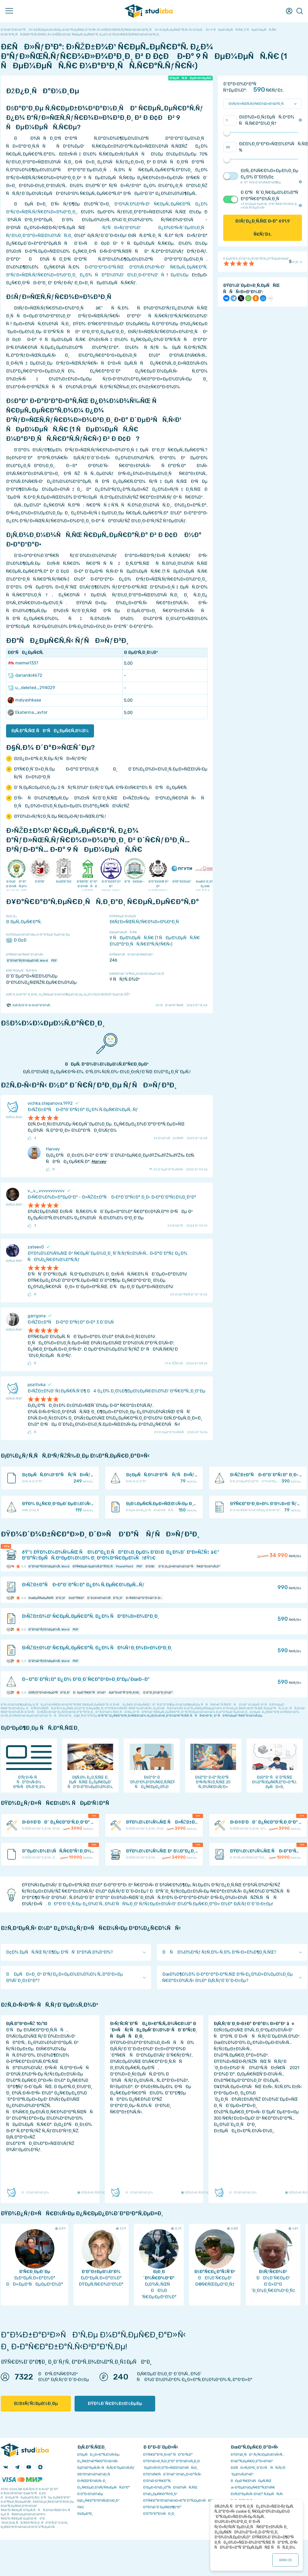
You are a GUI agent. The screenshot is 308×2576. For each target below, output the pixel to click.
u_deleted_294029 (31, 688)
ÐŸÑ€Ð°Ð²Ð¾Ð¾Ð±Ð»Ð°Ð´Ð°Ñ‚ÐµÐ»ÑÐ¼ (178, 2500)
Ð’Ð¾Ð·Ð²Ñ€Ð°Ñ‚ (157, 2481)
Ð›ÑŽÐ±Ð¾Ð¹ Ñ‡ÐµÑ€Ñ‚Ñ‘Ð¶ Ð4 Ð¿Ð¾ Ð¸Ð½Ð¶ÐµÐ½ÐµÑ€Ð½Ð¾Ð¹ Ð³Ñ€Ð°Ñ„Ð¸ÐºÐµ (116, 1390)
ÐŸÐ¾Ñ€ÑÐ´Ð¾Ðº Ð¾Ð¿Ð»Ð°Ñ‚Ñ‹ (172, 2474)
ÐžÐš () (285, 2560)
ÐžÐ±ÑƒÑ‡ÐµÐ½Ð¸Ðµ (36, 2403)
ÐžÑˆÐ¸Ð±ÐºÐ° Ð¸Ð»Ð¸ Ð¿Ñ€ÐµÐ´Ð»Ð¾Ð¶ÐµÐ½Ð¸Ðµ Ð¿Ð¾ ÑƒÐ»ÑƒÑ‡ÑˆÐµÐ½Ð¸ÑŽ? (68, 994)
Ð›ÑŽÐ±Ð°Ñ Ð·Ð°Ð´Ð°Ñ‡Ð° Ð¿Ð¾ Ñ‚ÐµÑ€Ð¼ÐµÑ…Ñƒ (83, 1109)
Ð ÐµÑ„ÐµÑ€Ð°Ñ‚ (23, 921)
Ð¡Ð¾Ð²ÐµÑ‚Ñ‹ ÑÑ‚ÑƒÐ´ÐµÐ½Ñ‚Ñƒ (105, 2468)
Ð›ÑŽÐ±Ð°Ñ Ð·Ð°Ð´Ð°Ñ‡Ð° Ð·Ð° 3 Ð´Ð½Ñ (72, 1322)
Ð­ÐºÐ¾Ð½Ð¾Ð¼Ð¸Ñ (95, 2474)
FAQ (80, 2507)
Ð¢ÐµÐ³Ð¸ (85, 2514)
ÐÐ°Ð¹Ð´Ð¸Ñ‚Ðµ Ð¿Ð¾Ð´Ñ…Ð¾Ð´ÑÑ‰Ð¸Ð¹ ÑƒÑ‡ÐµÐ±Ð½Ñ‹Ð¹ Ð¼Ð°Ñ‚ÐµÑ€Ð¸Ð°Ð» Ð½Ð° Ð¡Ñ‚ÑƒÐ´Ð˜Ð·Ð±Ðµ (160, 1903)
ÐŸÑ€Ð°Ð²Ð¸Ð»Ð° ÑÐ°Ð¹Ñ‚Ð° (168, 2454)
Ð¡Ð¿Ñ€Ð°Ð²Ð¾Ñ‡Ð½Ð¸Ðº (98, 2500)
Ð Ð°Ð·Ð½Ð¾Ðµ (90, 2494)
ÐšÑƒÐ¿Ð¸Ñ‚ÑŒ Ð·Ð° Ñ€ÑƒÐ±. (262, 228)
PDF (54, 960)
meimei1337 (23, 663)
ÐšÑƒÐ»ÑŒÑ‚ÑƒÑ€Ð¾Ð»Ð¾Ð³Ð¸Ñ (145, 921)
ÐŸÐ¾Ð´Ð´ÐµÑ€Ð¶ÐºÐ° (162, 2507)
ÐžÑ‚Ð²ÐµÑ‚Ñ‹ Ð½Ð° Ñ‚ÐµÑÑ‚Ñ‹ (257, 2494)
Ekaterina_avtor (28, 712)
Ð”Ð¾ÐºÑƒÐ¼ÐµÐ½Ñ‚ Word (27, 960)
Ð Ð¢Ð (18, 940)
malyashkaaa (24, 700)
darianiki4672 (25, 675)
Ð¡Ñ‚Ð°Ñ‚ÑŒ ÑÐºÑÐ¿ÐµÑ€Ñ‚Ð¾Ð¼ (50, 730)
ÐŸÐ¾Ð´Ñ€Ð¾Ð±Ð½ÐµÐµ (115, 2403)
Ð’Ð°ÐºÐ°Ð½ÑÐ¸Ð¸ (159, 2514)
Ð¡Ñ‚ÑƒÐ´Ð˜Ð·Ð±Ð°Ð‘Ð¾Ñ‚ (28, 1005)
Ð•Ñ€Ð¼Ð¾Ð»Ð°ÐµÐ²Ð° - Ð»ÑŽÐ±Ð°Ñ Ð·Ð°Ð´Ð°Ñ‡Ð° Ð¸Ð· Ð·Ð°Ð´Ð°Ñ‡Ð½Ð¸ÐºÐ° (112, 1197)
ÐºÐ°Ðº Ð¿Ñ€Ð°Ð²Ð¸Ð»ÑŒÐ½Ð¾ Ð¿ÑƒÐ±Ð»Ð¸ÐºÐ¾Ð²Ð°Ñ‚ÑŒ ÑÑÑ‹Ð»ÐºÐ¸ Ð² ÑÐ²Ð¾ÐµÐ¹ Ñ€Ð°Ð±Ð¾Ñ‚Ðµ (180, 1715)
